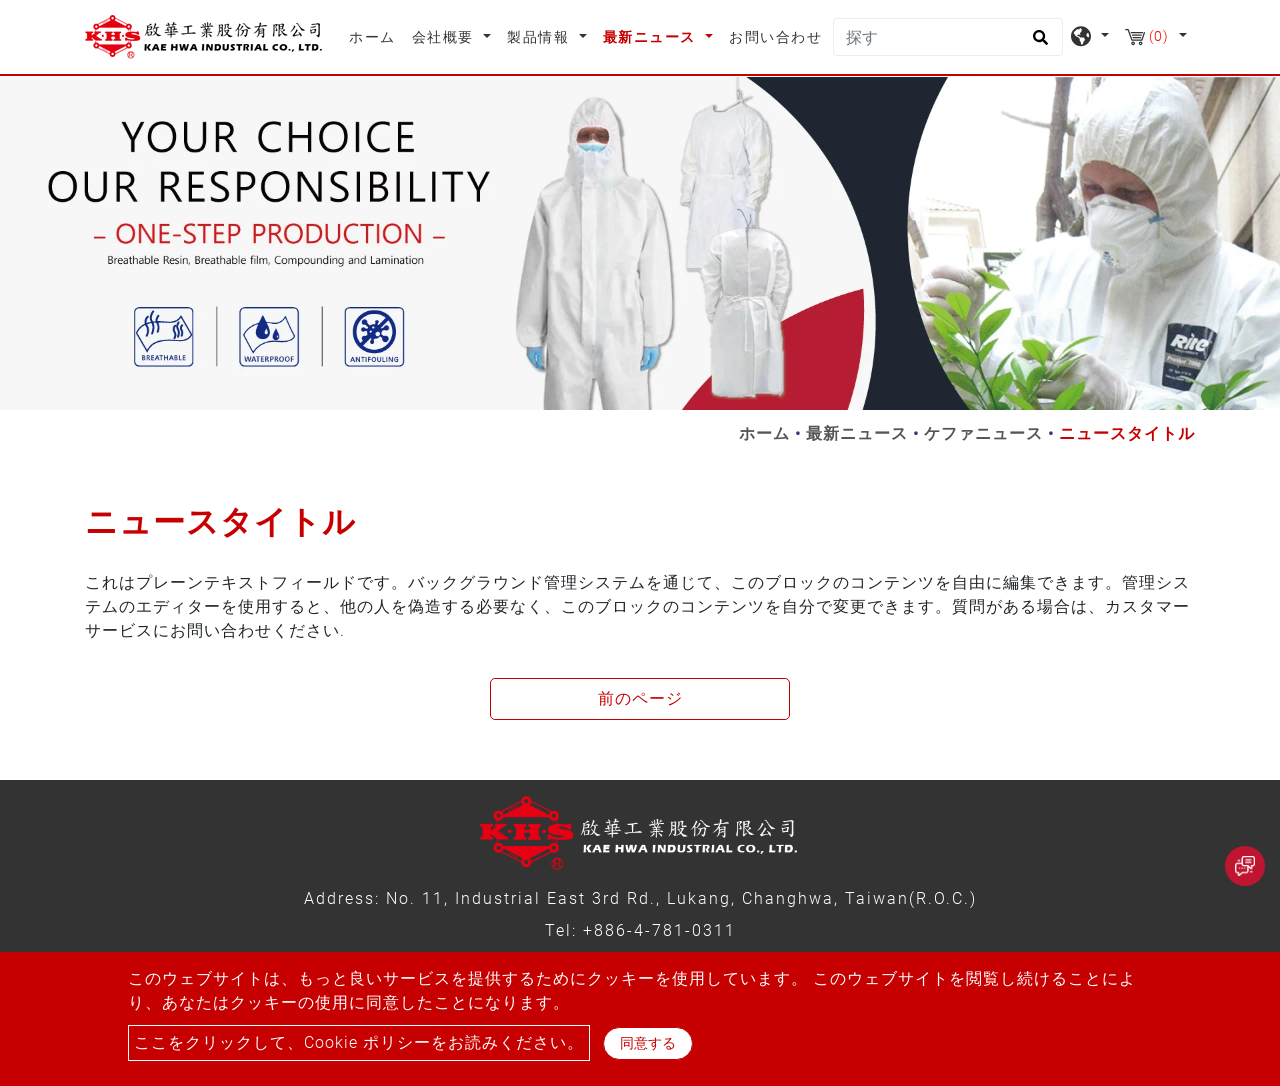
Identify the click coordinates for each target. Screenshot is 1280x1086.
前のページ (640, 698)
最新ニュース (857, 433)
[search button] (1037, 44)
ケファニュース (983, 433)
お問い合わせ (775, 37)
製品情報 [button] (540, 37)
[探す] (948, 37)
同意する (648, 1043)
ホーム (376, 35)
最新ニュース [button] (652, 37)
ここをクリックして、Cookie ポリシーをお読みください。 (359, 1042)
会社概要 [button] (445, 37)
